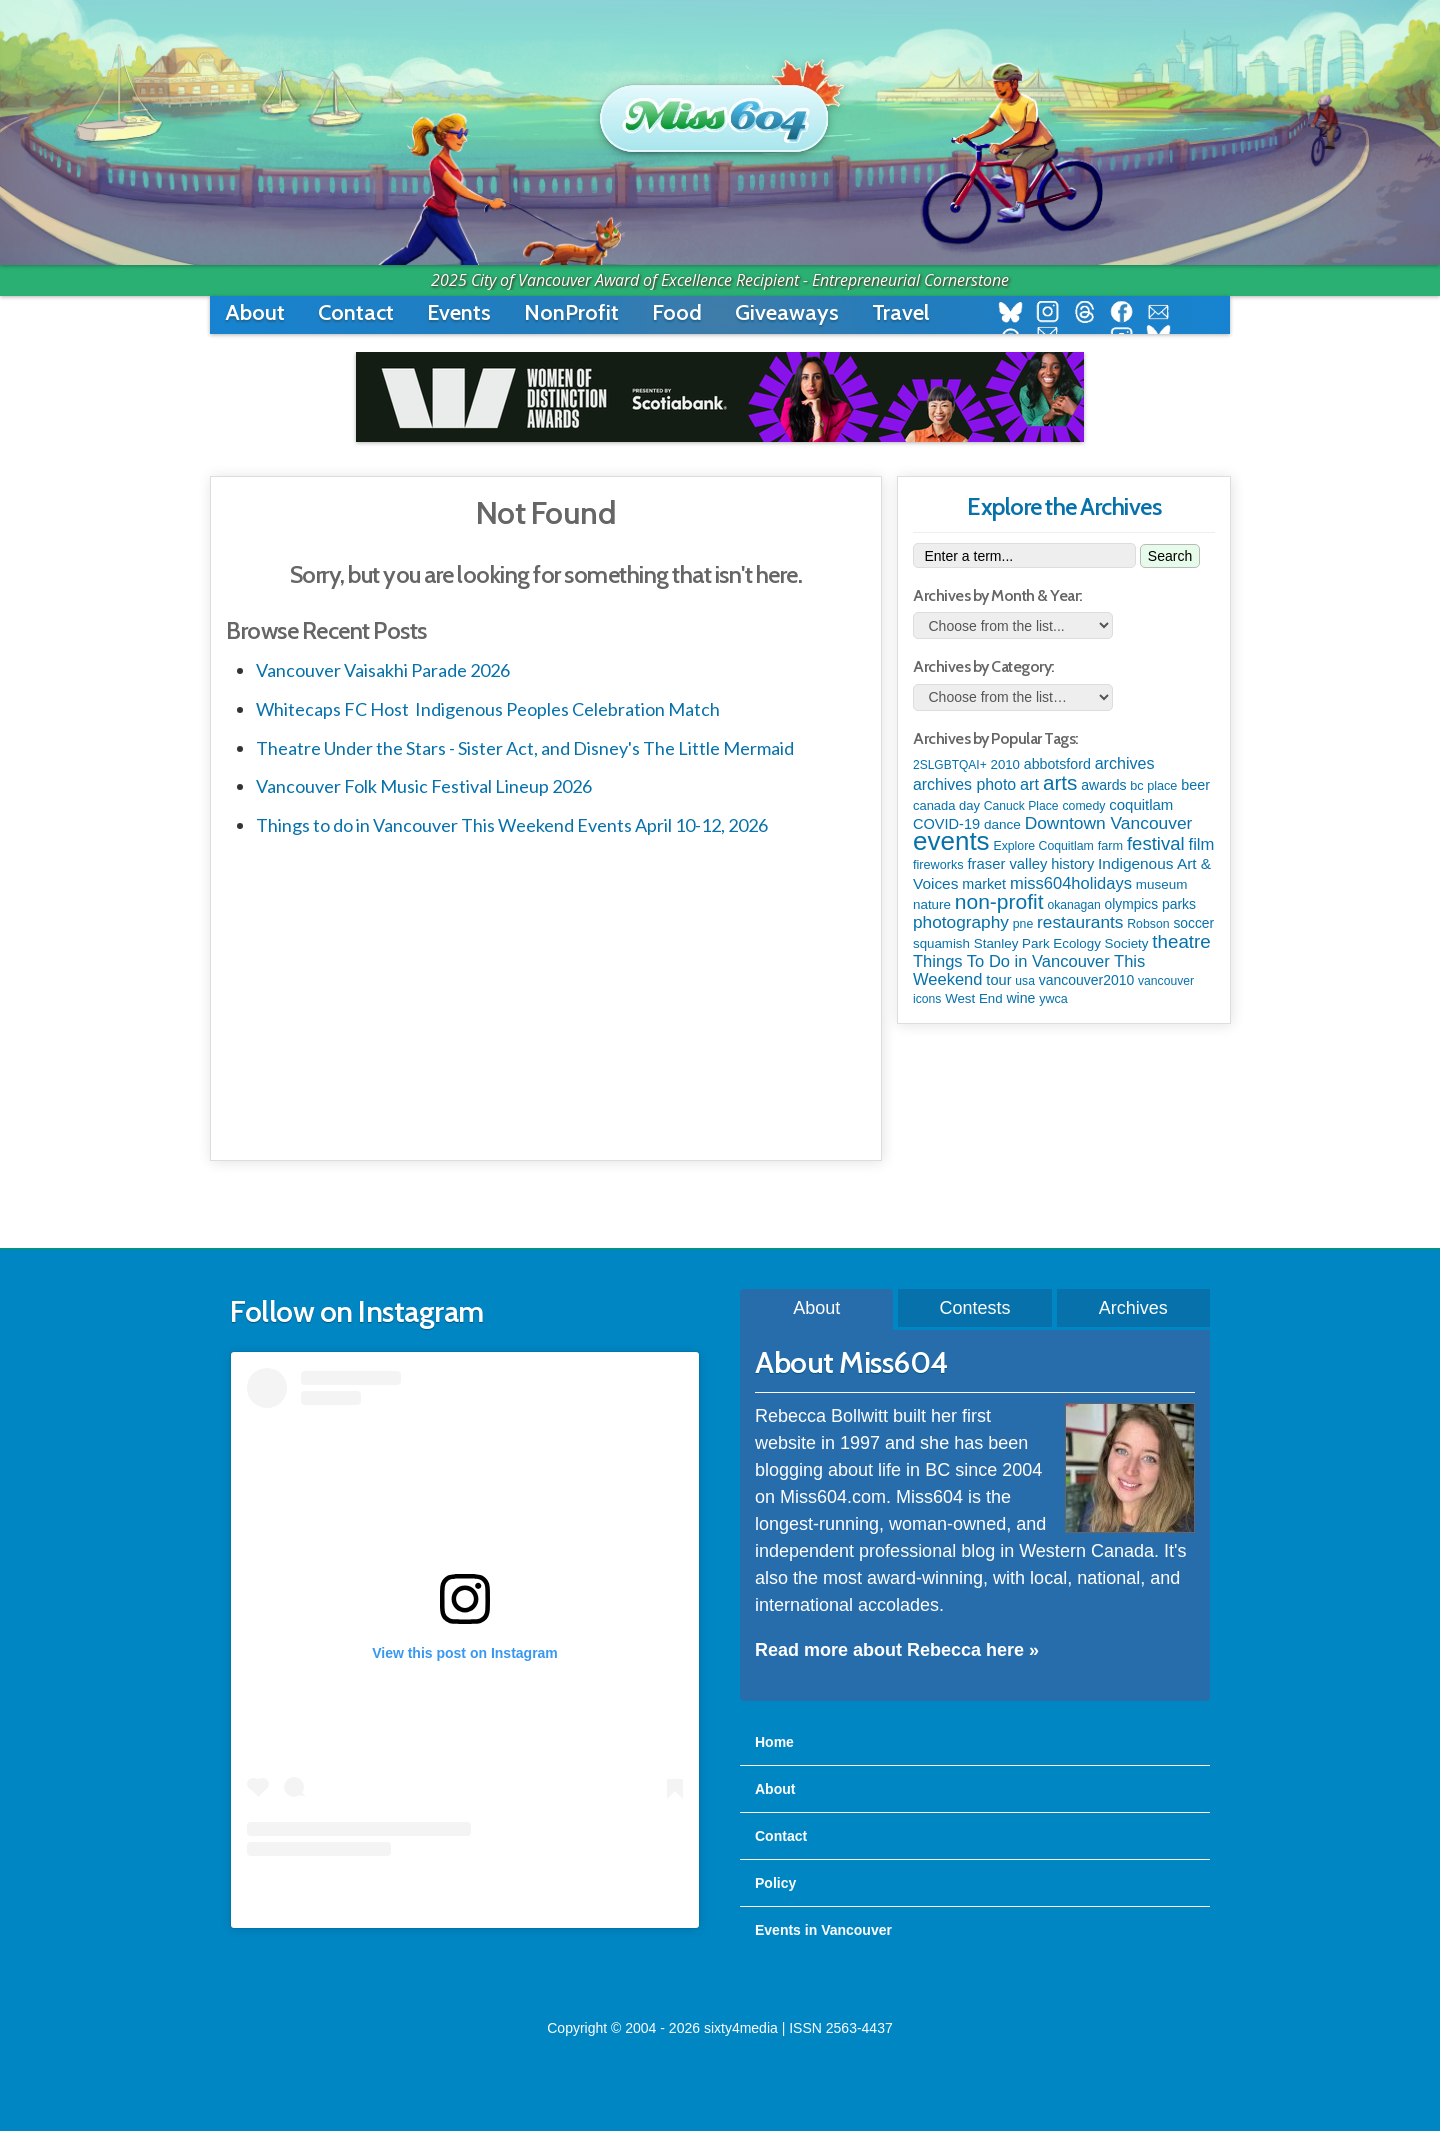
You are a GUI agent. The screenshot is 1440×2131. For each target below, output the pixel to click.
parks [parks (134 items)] (1179, 904)
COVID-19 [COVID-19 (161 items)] (946, 824)
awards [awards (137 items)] (1103, 785)
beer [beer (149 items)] (1195, 785)
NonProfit (571, 312)
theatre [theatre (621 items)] (1181, 941)
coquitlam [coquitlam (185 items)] (1141, 804)
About (255, 312)
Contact (356, 312)
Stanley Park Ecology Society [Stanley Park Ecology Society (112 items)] (1061, 943)
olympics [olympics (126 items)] (1131, 904)
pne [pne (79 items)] (1023, 924)
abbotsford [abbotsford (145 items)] (1057, 764)
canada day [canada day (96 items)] (946, 805)
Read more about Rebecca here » (897, 1650)
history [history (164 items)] (1072, 864)
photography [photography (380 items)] (961, 922)
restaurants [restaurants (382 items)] (1080, 922)
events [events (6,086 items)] (951, 841)
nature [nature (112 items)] (932, 904)
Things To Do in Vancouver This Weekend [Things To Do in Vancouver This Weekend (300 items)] (1029, 970)
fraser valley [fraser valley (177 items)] (1007, 864)
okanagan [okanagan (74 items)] (1073, 905)
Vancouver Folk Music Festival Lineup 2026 (424, 786)
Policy (775, 1883)
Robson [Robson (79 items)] (1148, 924)
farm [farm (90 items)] (1110, 845)
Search (1170, 556)
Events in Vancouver (823, 1930)
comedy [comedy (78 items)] (1083, 806)
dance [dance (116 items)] (1002, 824)
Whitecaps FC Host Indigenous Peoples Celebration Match (488, 709)
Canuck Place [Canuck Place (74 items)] (1021, 806)
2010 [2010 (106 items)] (1005, 764)
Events (459, 312)
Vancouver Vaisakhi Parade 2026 (383, 670)
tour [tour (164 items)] (998, 980)
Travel (900, 312)
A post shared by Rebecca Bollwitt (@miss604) (464, 1896)
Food (677, 312)
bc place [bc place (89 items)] (1153, 786)
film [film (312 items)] (1202, 844)
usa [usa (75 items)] (1025, 981)
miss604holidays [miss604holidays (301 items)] (1071, 883)
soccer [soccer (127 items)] (1193, 923)
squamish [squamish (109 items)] (941, 943)
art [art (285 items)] (1029, 784)
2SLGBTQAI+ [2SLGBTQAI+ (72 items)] (950, 765)
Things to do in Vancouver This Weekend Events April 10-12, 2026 (512, 825)
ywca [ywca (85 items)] (1053, 999)
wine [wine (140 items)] (1020, 998)
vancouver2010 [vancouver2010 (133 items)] (1086, 980)
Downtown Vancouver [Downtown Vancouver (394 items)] (1109, 823)
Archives (1133, 1308)
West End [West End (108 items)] (973, 998)
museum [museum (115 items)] (1162, 884)
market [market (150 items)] (984, 884)
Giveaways (787, 312)
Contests (974, 1308)
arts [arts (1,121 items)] (1060, 782)
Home (774, 1742)
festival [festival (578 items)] (1156, 843)
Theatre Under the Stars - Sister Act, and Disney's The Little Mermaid (525, 748)
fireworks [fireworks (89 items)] (938, 865)
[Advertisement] (546, 995)
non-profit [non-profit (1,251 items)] (999, 901)
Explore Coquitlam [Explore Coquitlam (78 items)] (1043, 846)
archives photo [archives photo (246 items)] (964, 784)
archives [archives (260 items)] (1125, 763)
